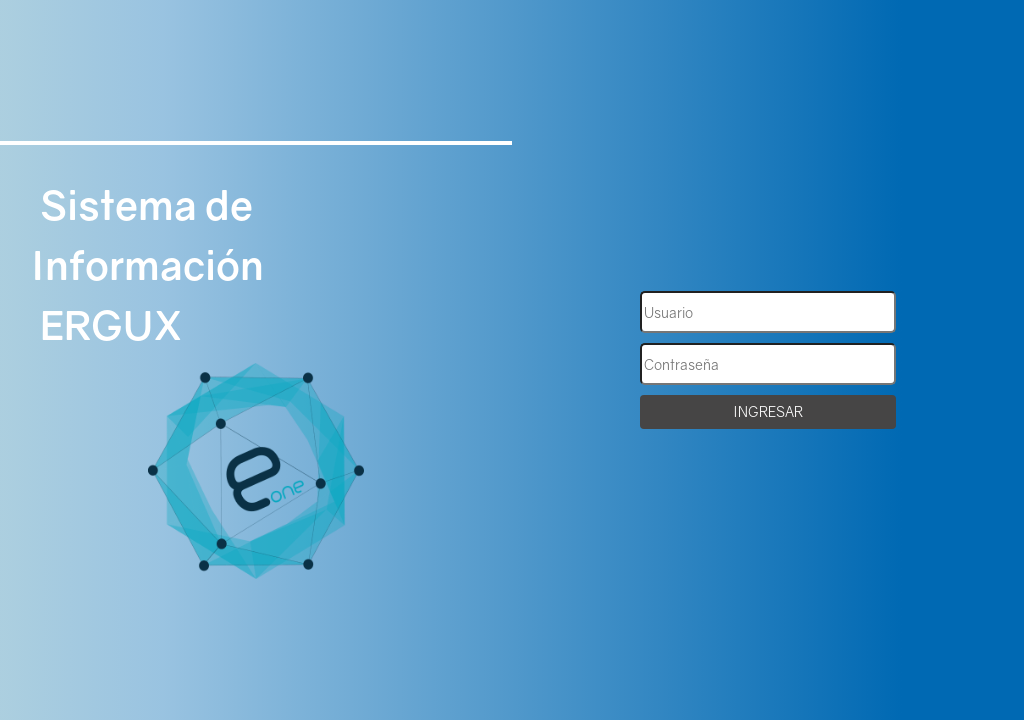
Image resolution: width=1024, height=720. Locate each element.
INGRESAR (768, 411)
